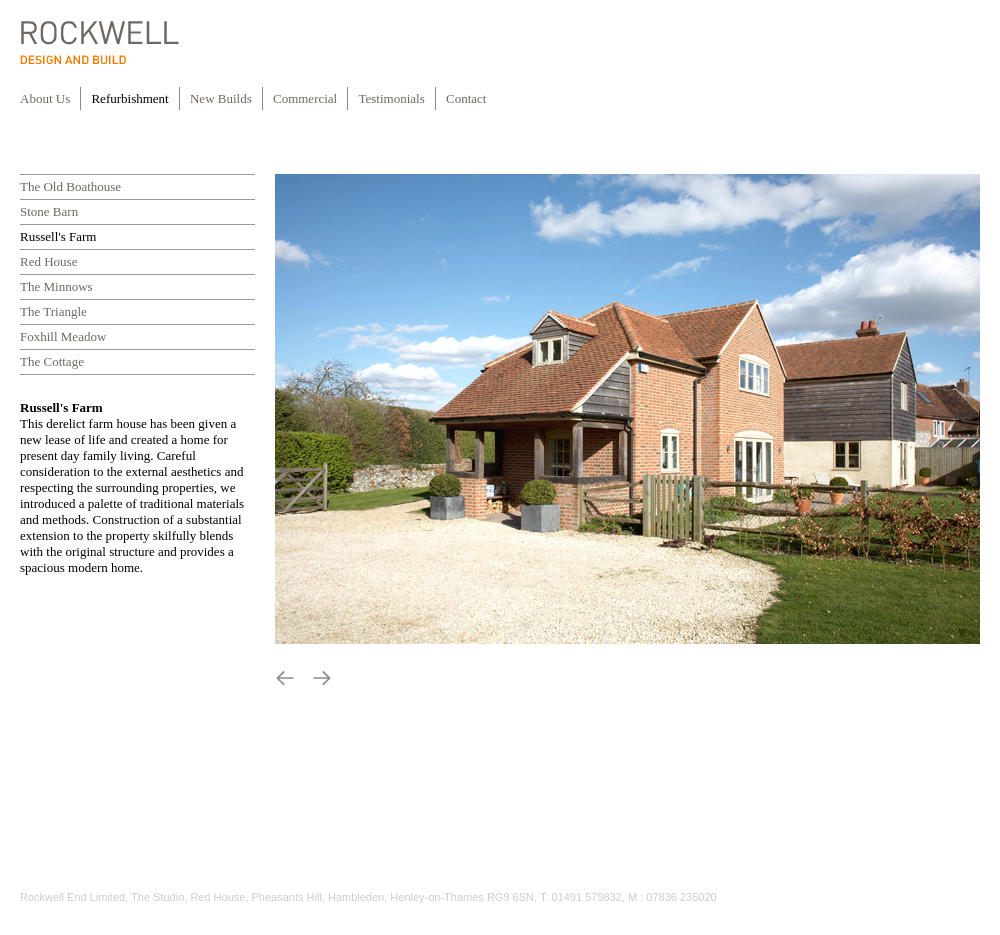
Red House (48, 261)
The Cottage (52, 361)
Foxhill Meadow (63, 336)
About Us (45, 98)
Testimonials (393, 98)
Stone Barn (49, 211)
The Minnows (56, 286)
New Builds (221, 98)
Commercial (305, 98)
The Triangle (53, 311)
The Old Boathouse (70, 186)
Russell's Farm (58, 236)
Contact (466, 98)
